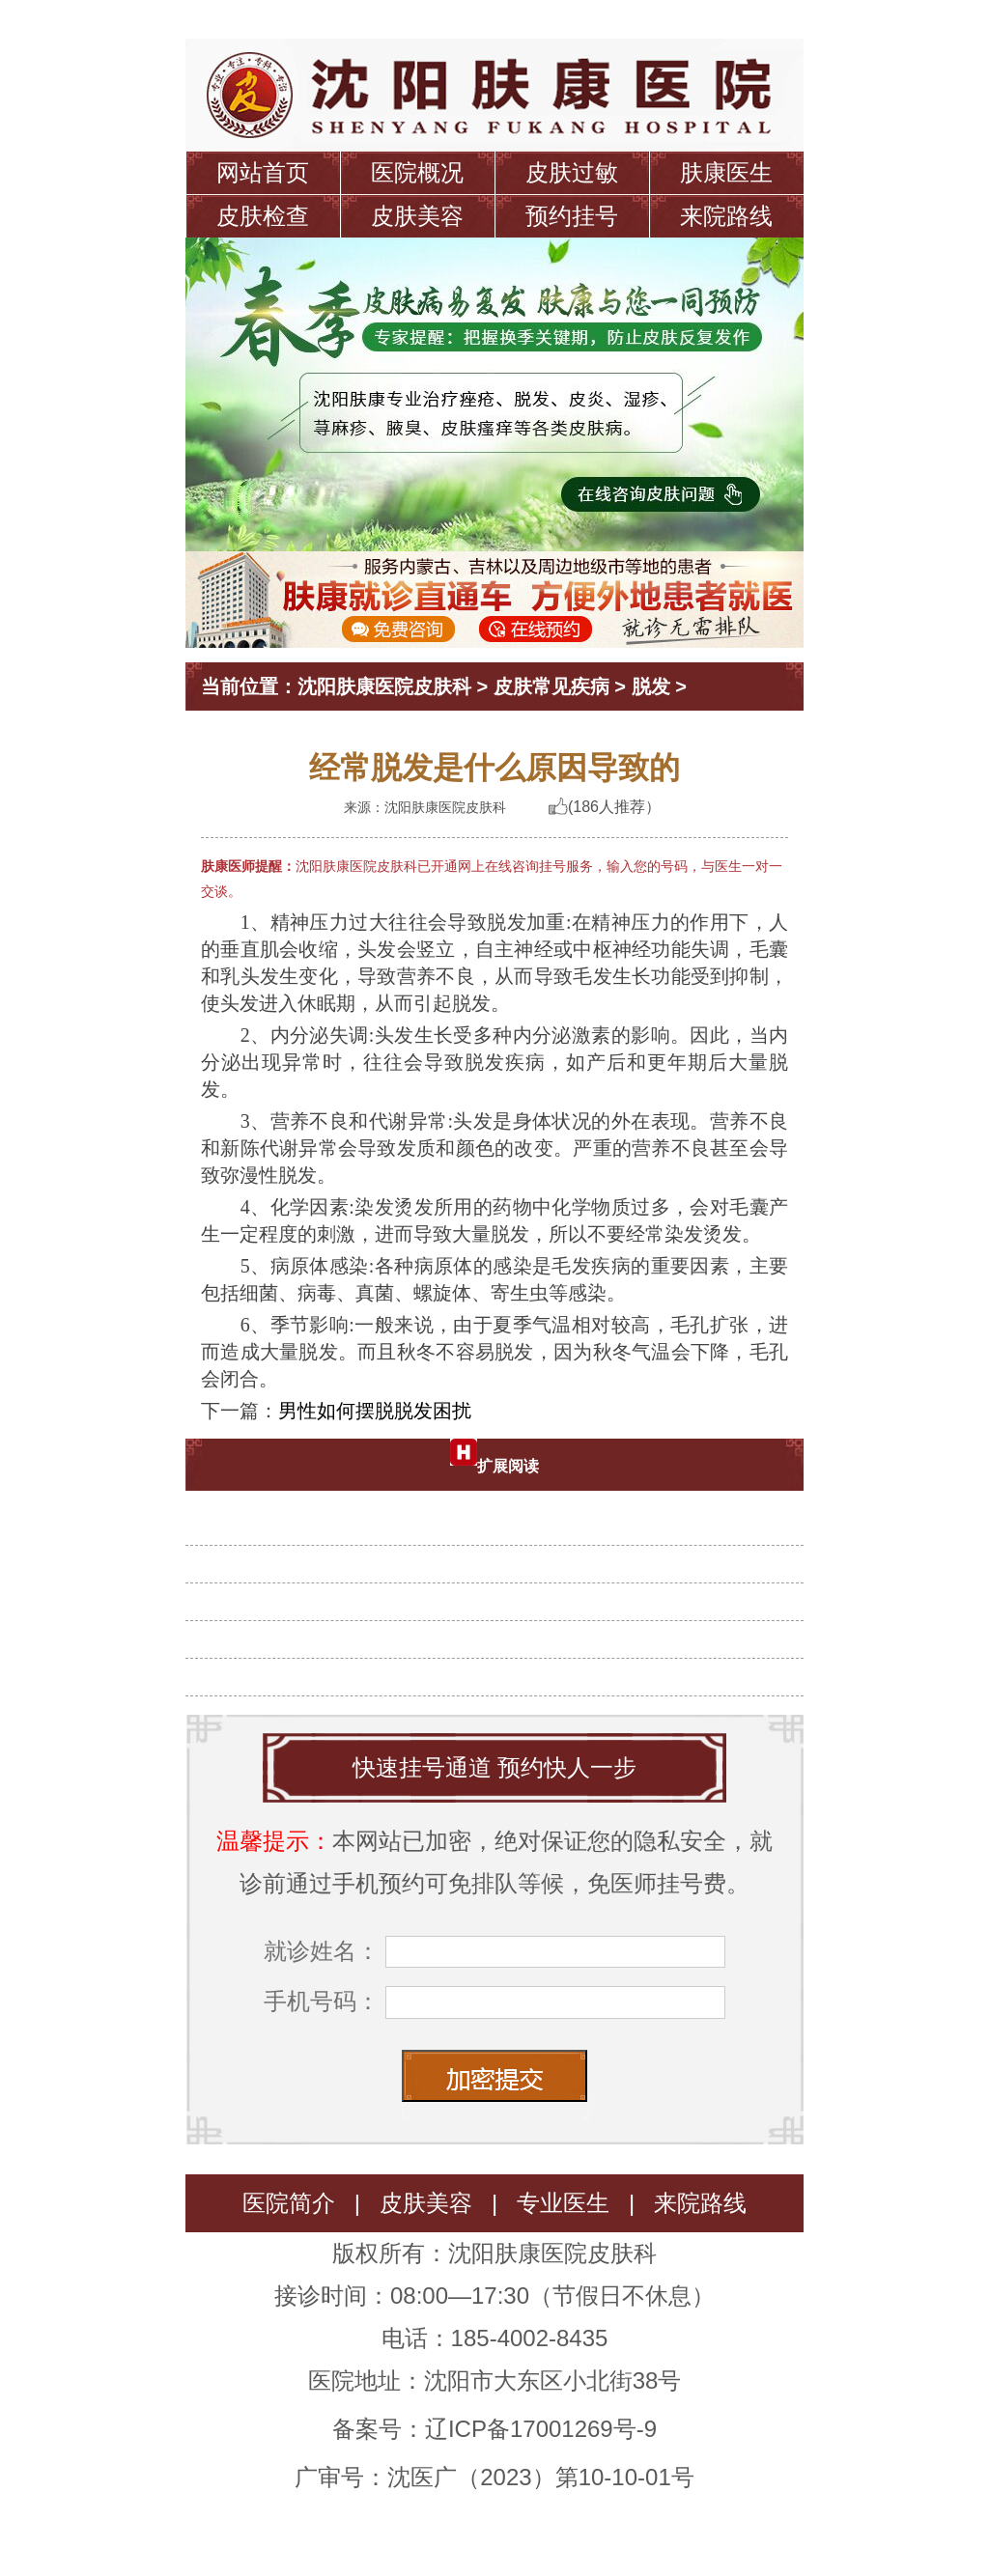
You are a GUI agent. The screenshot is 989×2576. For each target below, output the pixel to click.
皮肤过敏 (571, 172)
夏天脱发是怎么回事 (502, 1516)
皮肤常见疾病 (551, 686)
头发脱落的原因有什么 (502, 1553)
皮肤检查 (262, 216)
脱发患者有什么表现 (502, 1666)
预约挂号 (571, 216)
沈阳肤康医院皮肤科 (384, 686)
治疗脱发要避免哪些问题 (502, 1591)
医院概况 (417, 172)
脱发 (651, 686)
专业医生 (563, 2203)
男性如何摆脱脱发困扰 (374, 1410)
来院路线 (726, 216)
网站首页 (262, 172)
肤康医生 (726, 172)
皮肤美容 (417, 216)
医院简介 (288, 2203)
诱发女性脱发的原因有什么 (502, 1629)
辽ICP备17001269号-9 (541, 2429)
